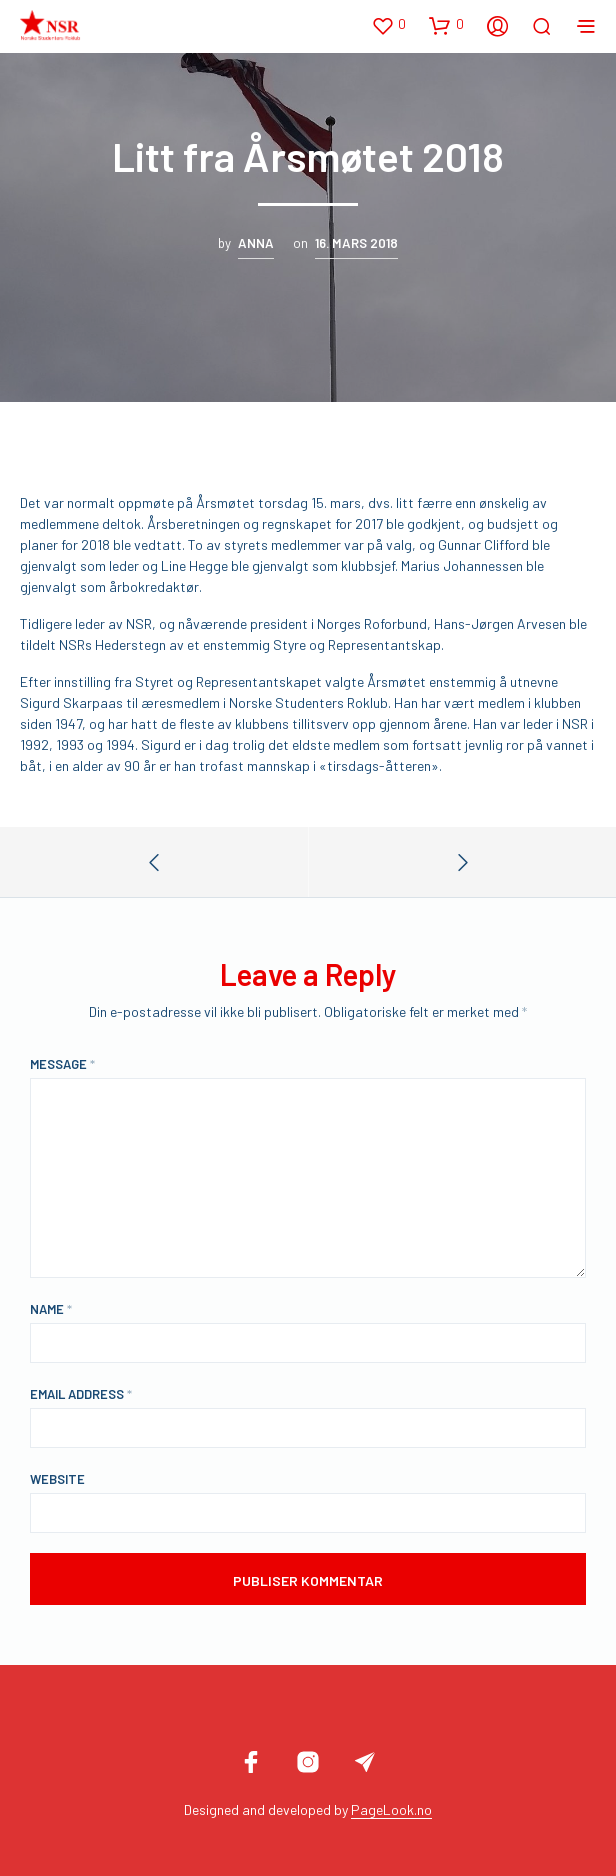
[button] (388, 25)
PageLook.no (391, 1810)
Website (57, 1479)
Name (51, 1309)
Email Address (81, 1394)
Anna (256, 243)
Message (62, 1064)
